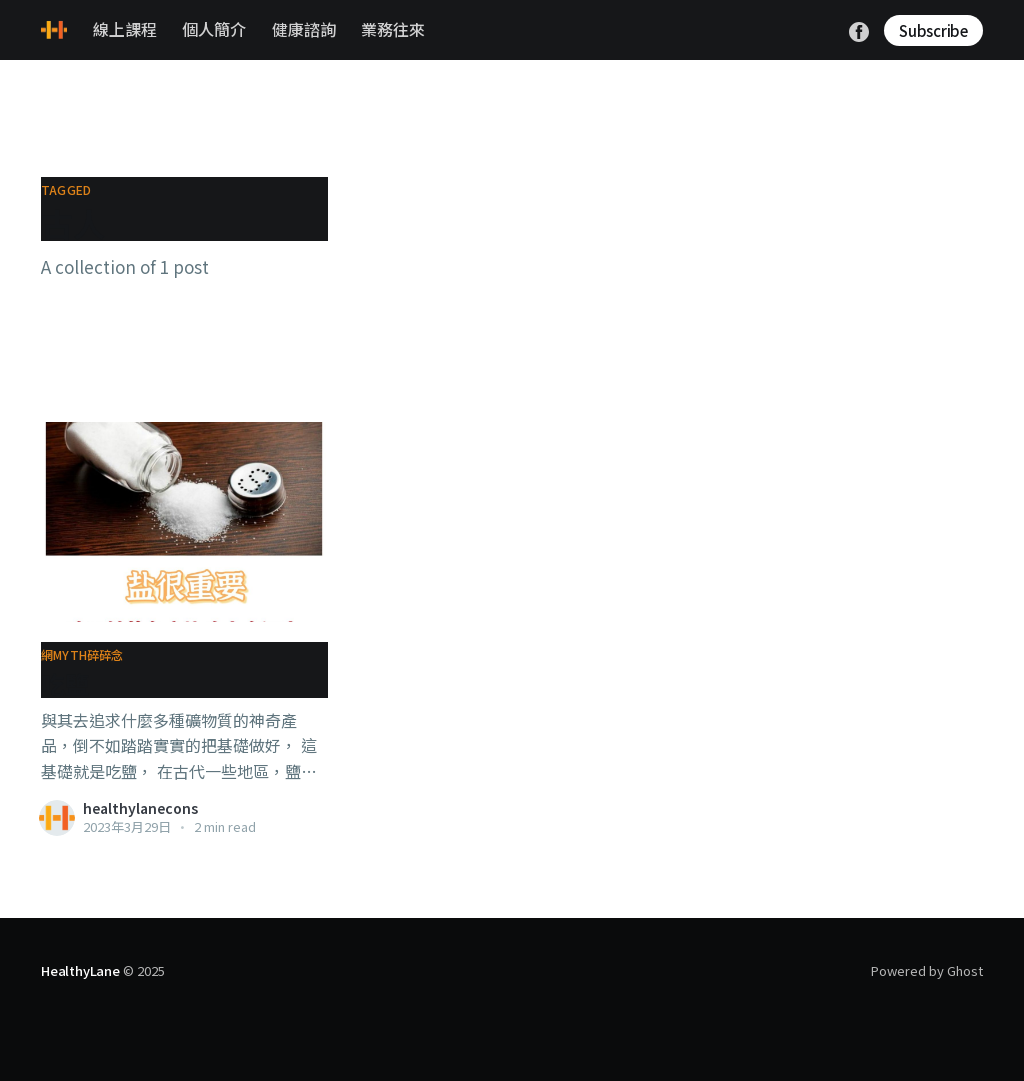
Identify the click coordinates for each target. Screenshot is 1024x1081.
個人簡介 (214, 29)
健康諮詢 (304, 29)
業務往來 (393, 29)
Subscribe (933, 30)
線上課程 (125, 29)
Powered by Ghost (927, 970)
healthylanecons (140, 808)
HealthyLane (80, 970)
